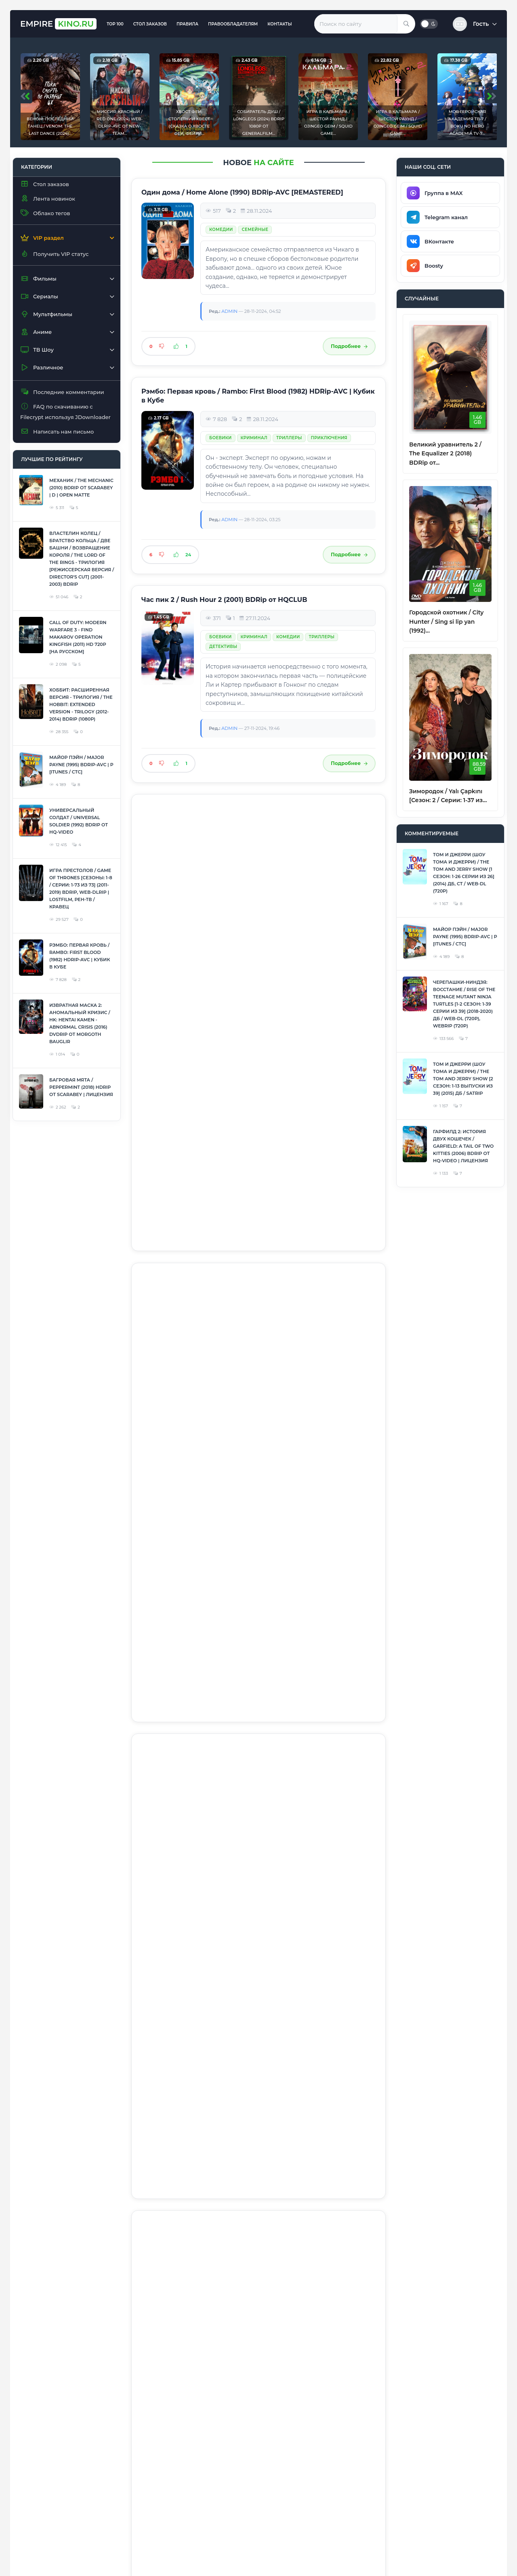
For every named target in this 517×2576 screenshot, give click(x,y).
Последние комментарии (62, 391)
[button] (475, 24)
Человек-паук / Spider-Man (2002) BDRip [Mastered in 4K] (239, 1424)
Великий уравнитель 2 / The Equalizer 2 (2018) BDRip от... (445, 453)
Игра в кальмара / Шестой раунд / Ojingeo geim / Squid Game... (328, 122)
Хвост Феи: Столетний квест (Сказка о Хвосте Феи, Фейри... (189, 122)
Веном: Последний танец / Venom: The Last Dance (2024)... (50, 126)
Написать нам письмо (57, 431)
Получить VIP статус (54, 253)
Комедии (221, 229)
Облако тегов (45, 213)
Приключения (329, 437)
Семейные (255, 229)
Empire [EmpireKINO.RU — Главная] (58, 24)
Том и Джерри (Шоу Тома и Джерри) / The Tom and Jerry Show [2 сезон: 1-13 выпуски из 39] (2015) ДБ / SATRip (463, 1078)
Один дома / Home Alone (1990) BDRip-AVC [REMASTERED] (242, 192)
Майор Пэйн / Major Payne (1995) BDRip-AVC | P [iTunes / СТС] (81, 765)
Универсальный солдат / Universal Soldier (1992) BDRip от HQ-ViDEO (78, 821)
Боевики (220, 437)
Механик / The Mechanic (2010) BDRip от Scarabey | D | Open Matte (81, 488)
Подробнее (349, 346)
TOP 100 (115, 24)
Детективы (223, 646)
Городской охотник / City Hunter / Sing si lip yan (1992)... (446, 621)
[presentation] (26, 96)
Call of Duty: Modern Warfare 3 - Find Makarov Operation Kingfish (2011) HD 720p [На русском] (77, 637)
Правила (187, 24)
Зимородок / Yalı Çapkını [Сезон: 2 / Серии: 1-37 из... (448, 796)
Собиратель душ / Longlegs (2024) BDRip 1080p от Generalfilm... (258, 122)
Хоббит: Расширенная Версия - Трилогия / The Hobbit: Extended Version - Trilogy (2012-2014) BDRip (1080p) (81, 704)
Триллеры (289, 437)
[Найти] (406, 24)
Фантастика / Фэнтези (238, 854)
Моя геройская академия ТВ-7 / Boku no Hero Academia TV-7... (467, 122)
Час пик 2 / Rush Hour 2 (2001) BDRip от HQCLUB (224, 600)
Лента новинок (47, 198)
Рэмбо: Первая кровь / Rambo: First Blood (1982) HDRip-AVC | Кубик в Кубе (79, 956)
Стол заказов (150, 24)
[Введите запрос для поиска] (355, 24)
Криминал (254, 437)
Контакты (279, 24)
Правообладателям (233, 24)
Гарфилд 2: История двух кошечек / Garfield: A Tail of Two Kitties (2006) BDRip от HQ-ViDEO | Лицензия (463, 1146)
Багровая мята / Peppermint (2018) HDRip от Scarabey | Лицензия (81, 1087)
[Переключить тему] (429, 24)
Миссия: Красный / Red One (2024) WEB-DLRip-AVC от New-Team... (120, 122)
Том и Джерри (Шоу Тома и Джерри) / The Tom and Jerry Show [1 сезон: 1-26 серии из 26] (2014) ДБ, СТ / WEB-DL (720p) (463, 873)
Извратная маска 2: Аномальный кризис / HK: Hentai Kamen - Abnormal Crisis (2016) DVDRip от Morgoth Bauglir (79, 1023)
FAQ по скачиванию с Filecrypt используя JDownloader (65, 411)
